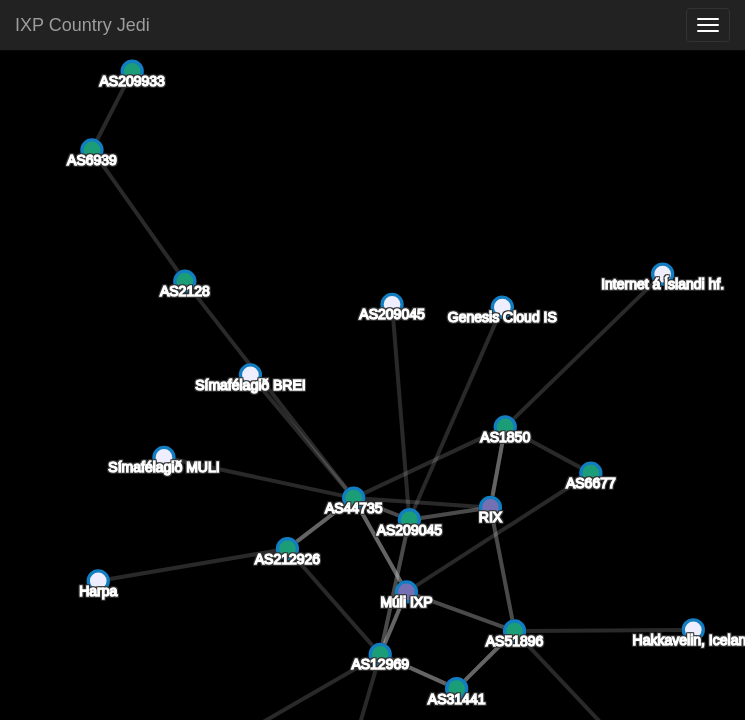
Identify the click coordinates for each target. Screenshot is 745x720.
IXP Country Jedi (82, 25)
